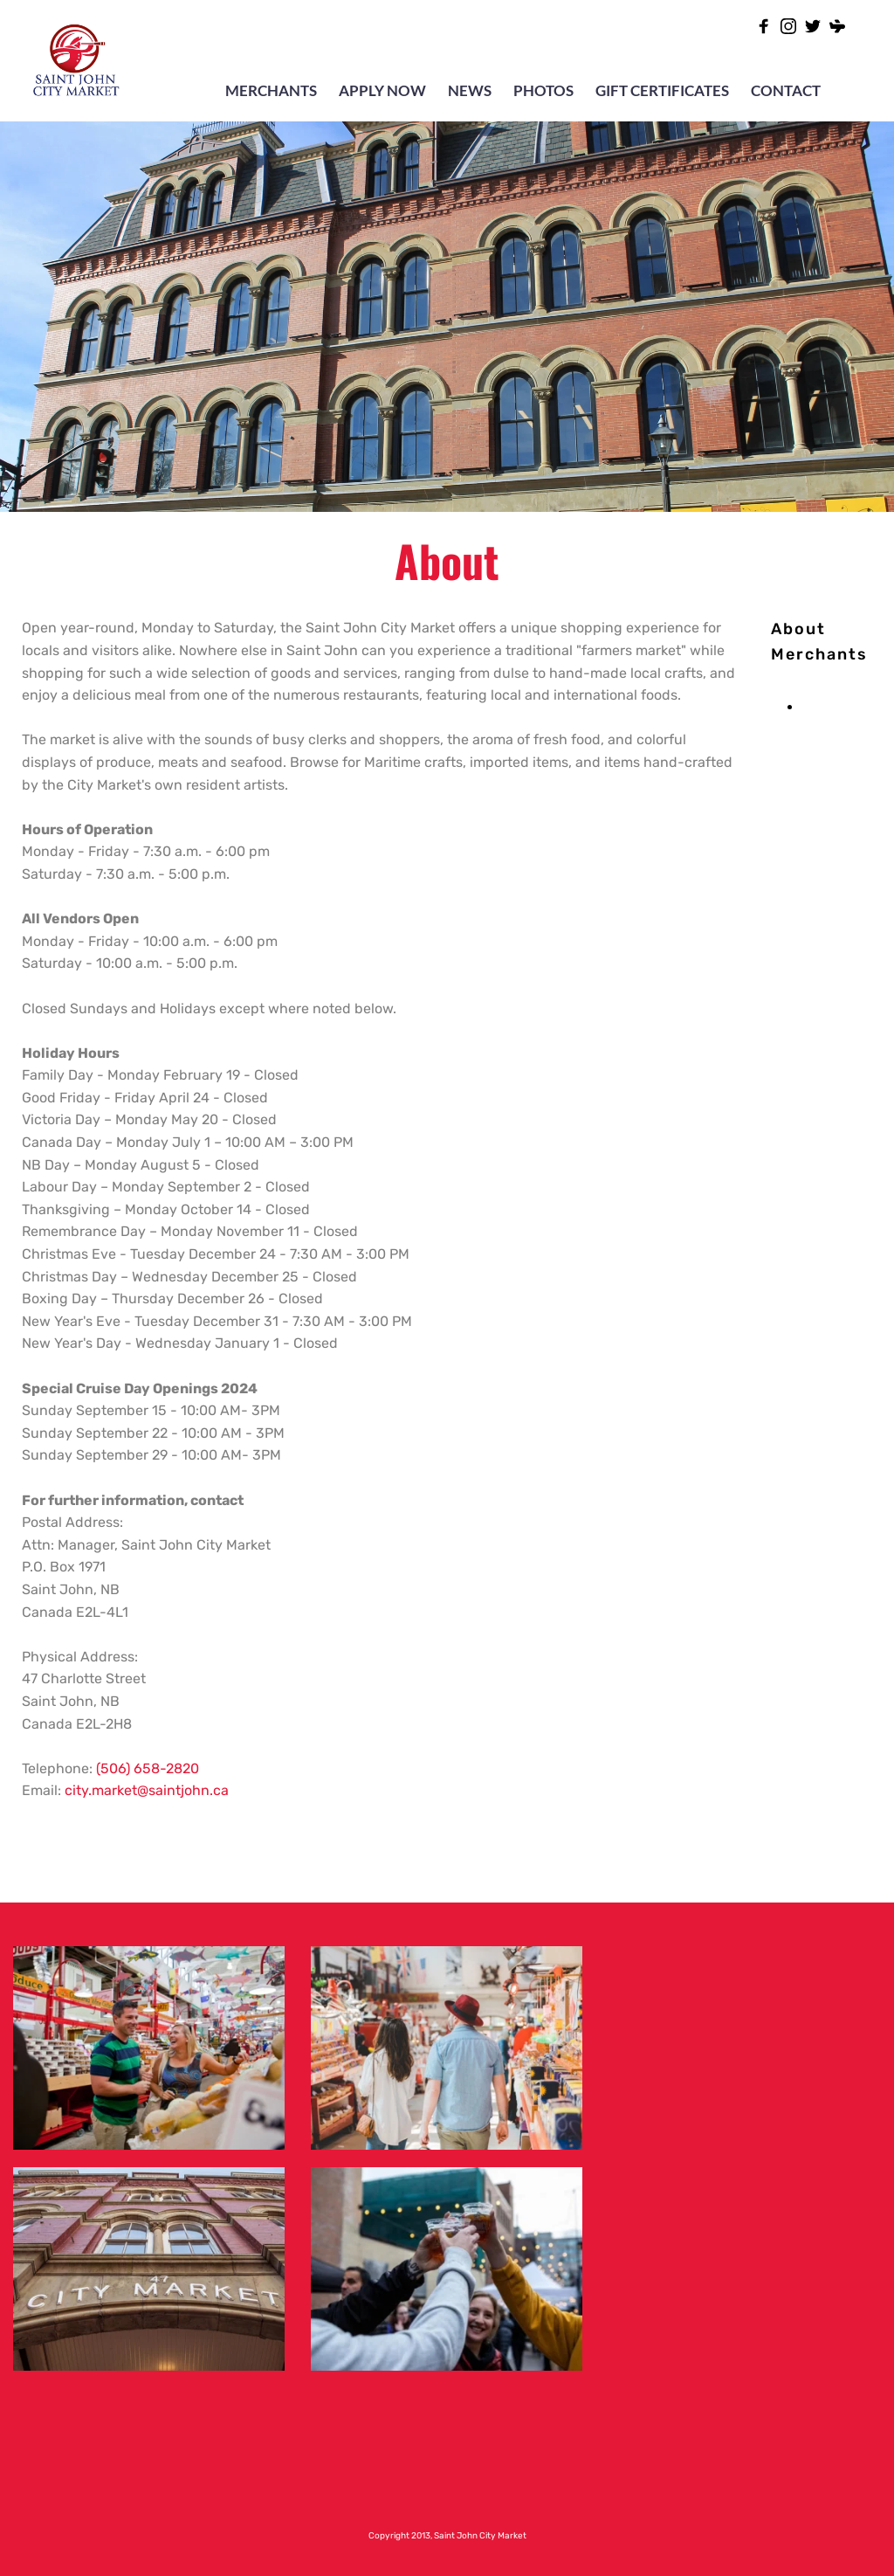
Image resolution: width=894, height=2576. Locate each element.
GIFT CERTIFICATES (662, 90)
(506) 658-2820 (147, 1768)
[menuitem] (798, 629)
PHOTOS (543, 90)
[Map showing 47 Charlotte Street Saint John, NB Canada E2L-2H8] (745, 2190)
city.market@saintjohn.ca (147, 1790)
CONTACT (786, 90)
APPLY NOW (382, 90)
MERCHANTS (271, 90)
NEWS (470, 90)
